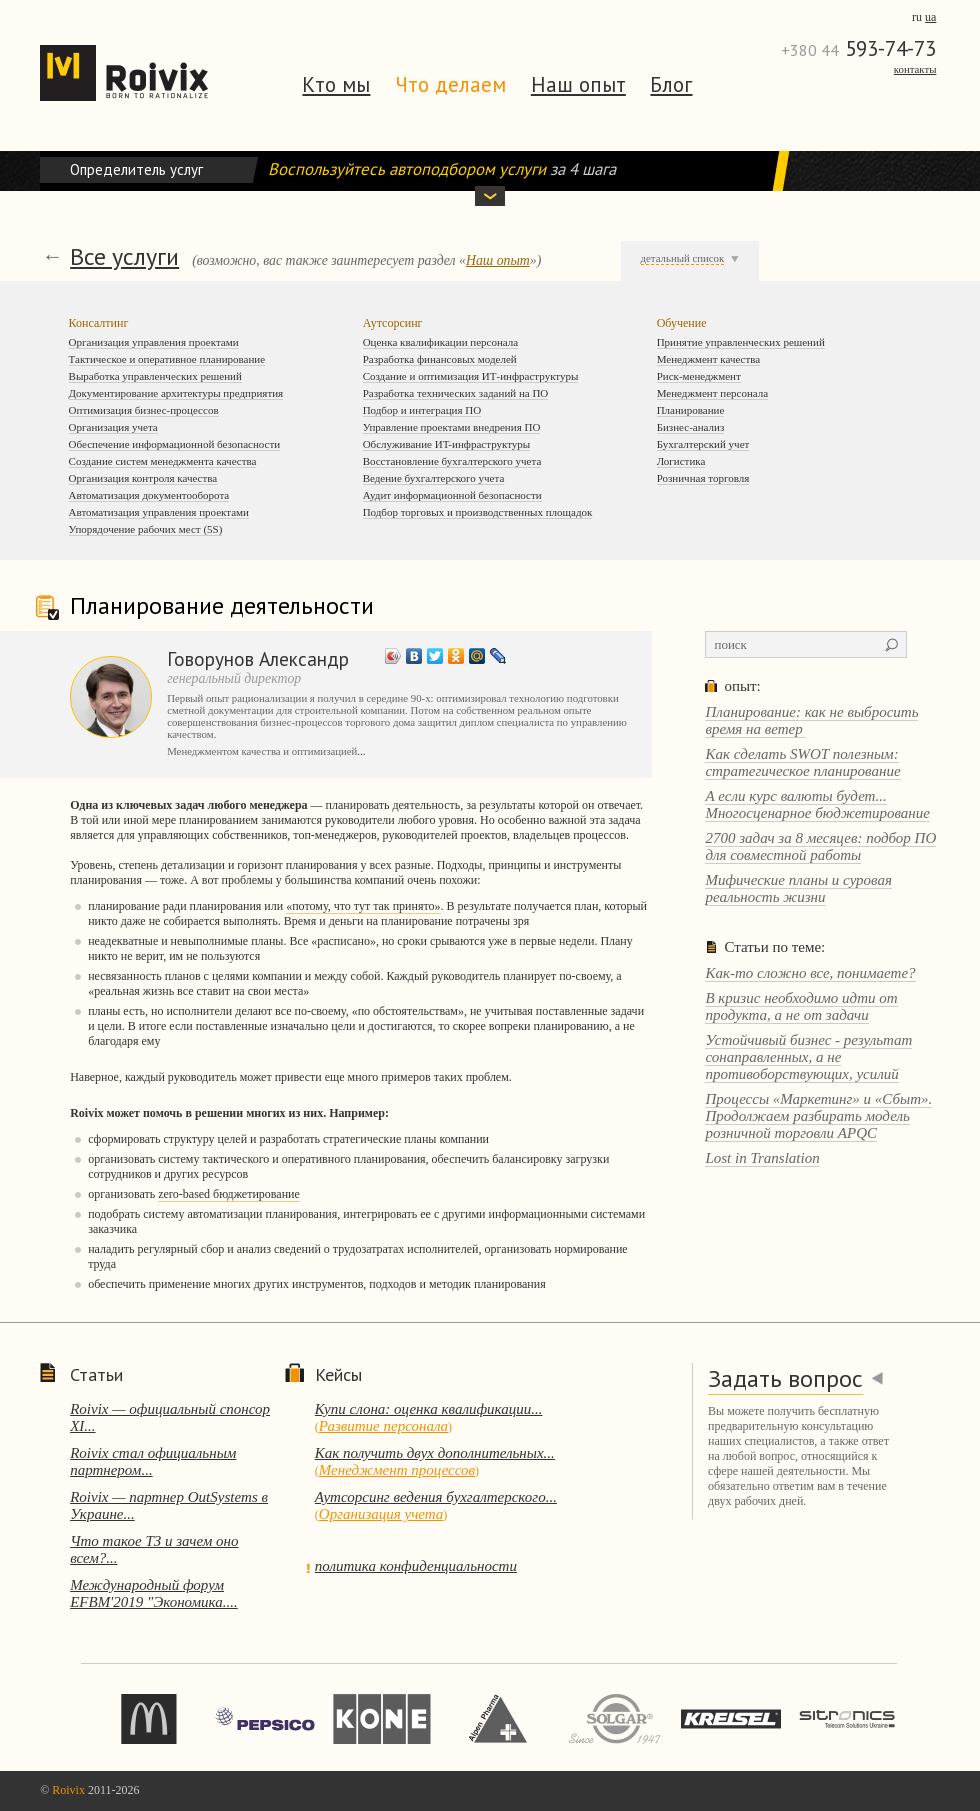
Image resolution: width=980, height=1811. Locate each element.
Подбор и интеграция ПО (422, 410)
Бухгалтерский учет (703, 444)
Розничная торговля (703, 478)
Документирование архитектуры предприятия (176, 393)
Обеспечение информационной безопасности (175, 444)
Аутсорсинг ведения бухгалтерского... (436, 1497)
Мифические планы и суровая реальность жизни (798, 888)
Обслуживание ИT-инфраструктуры (447, 444)
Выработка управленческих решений (155, 376)
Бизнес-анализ (691, 427)
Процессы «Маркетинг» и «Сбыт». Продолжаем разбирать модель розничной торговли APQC (818, 1116)
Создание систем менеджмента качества (163, 461)
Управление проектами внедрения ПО (452, 427)
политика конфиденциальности (416, 1566)
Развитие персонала (383, 1426)
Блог (671, 84)
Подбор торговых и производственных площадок (478, 512)
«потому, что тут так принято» (363, 906)
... (361, 751)
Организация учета (113, 427)
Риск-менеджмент (699, 376)
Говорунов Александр (258, 658)
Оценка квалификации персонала (441, 342)
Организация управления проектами (154, 342)
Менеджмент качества (709, 359)
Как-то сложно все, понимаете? (810, 973)
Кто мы (336, 84)
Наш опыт (578, 84)
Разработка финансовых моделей (440, 359)
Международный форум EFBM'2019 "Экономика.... (154, 1593)
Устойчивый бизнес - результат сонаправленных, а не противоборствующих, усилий (808, 1057)
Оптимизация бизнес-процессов (144, 410)
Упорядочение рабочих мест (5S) (146, 529)
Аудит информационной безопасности (452, 495)
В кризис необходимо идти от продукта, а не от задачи (801, 1006)
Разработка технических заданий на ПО (456, 393)
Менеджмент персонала (713, 393)
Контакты (915, 69)
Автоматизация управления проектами (159, 512)
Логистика (681, 461)
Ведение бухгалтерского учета (434, 478)
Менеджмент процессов (397, 1470)
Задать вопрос (785, 1378)
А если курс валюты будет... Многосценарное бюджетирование (817, 804)
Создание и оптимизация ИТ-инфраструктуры (471, 376)
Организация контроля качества (143, 478)
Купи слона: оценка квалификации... (429, 1409)
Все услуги (124, 256)
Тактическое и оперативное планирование (167, 359)
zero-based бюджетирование (229, 1194)
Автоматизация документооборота (149, 495)
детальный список (683, 258)
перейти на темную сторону (478, 1790)
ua (930, 17)
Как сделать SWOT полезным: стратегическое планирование (802, 762)
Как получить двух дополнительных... (435, 1453)
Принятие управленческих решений (741, 342)
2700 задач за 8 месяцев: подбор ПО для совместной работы (820, 846)
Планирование (691, 410)
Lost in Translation (762, 1158)
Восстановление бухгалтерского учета (452, 461)
